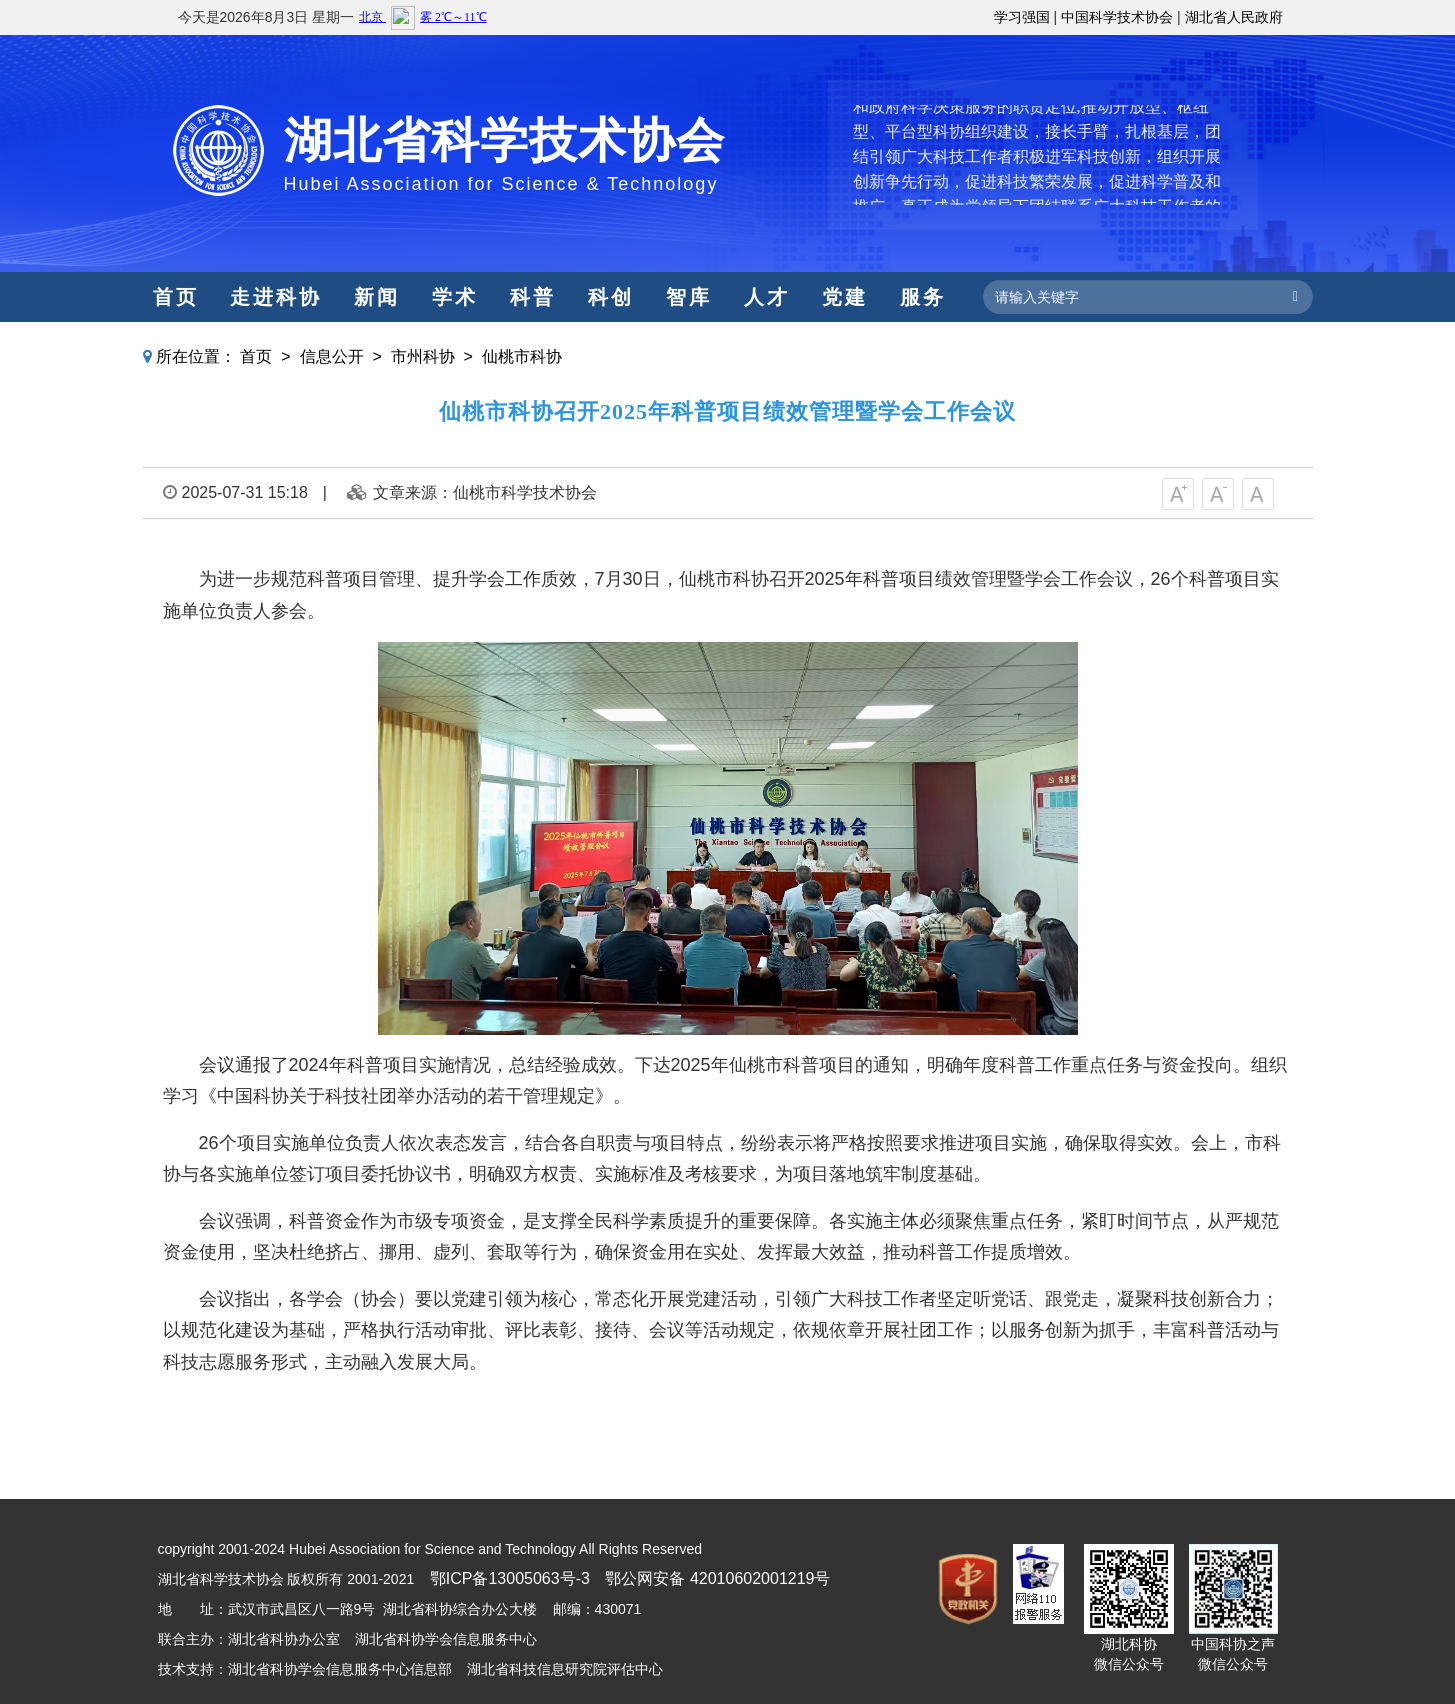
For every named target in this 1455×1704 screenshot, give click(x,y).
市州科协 (423, 356)
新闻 (377, 297)
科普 (533, 297)
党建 (845, 297)
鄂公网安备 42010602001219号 (717, 1578)
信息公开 (332, 356)
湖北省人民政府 (1234, 17)
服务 (923, 297)
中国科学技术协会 (1117, 17)
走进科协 (276, 297)
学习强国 (1022, 17)
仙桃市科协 (522, 356)
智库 (689, 297)
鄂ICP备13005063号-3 (510, 1578)
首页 (176, 297)
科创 (611, 297)
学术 (455, 297)
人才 (767, 297)
